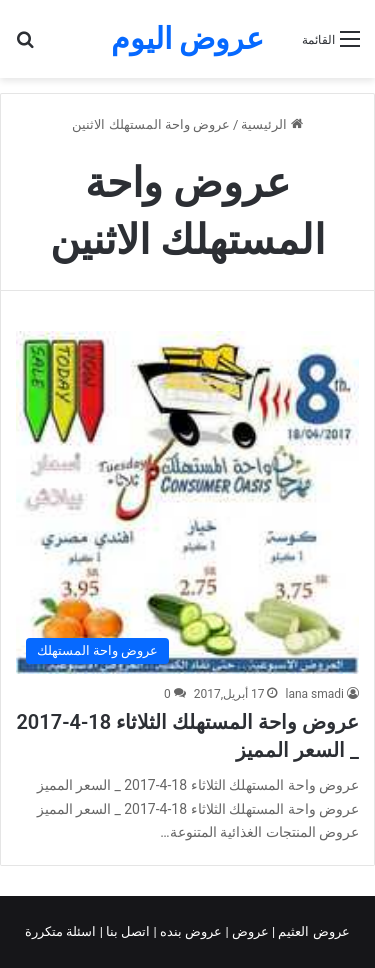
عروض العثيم (312, 931)
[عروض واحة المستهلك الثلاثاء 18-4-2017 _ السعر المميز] (187, 502)
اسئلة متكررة (62, 931)
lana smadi (314, 694)
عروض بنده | (190, 931)
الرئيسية (271, 124)
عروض (250, 931)
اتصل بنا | (127, 931)
